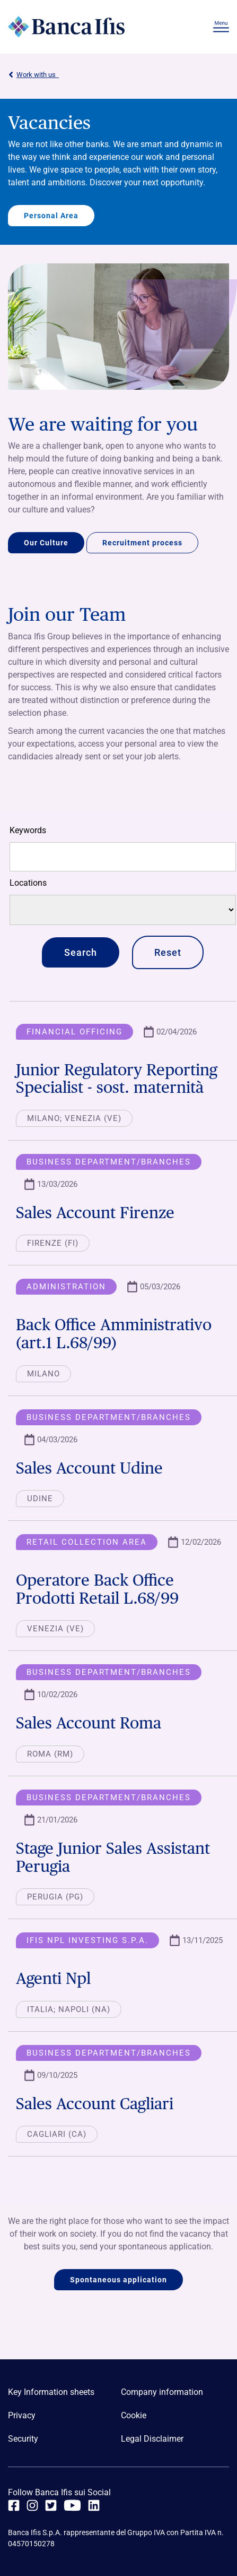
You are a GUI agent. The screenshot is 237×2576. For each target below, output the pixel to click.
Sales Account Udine (89, 1467)
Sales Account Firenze (95, 1212)
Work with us (33, 75)
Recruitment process (142, 542)
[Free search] (123, 856)
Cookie (133, 2415)
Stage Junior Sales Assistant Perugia (113, 1857)
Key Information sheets (51, 2392)
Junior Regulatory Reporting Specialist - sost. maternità (116, 1078)
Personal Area (51, 215)
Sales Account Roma (88, 1722)
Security (23, 2439)
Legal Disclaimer (152, 2439)
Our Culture (46, 542)
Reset (167, 952)
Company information (162, 2392)
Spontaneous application (118, 2279)
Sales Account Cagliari (94, 2103)
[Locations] (123, 910)
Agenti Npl (53, 1978)
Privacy (22, 2415)
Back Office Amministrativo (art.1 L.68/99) (114, 1333)
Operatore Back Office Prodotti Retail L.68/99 (97, 1588)
